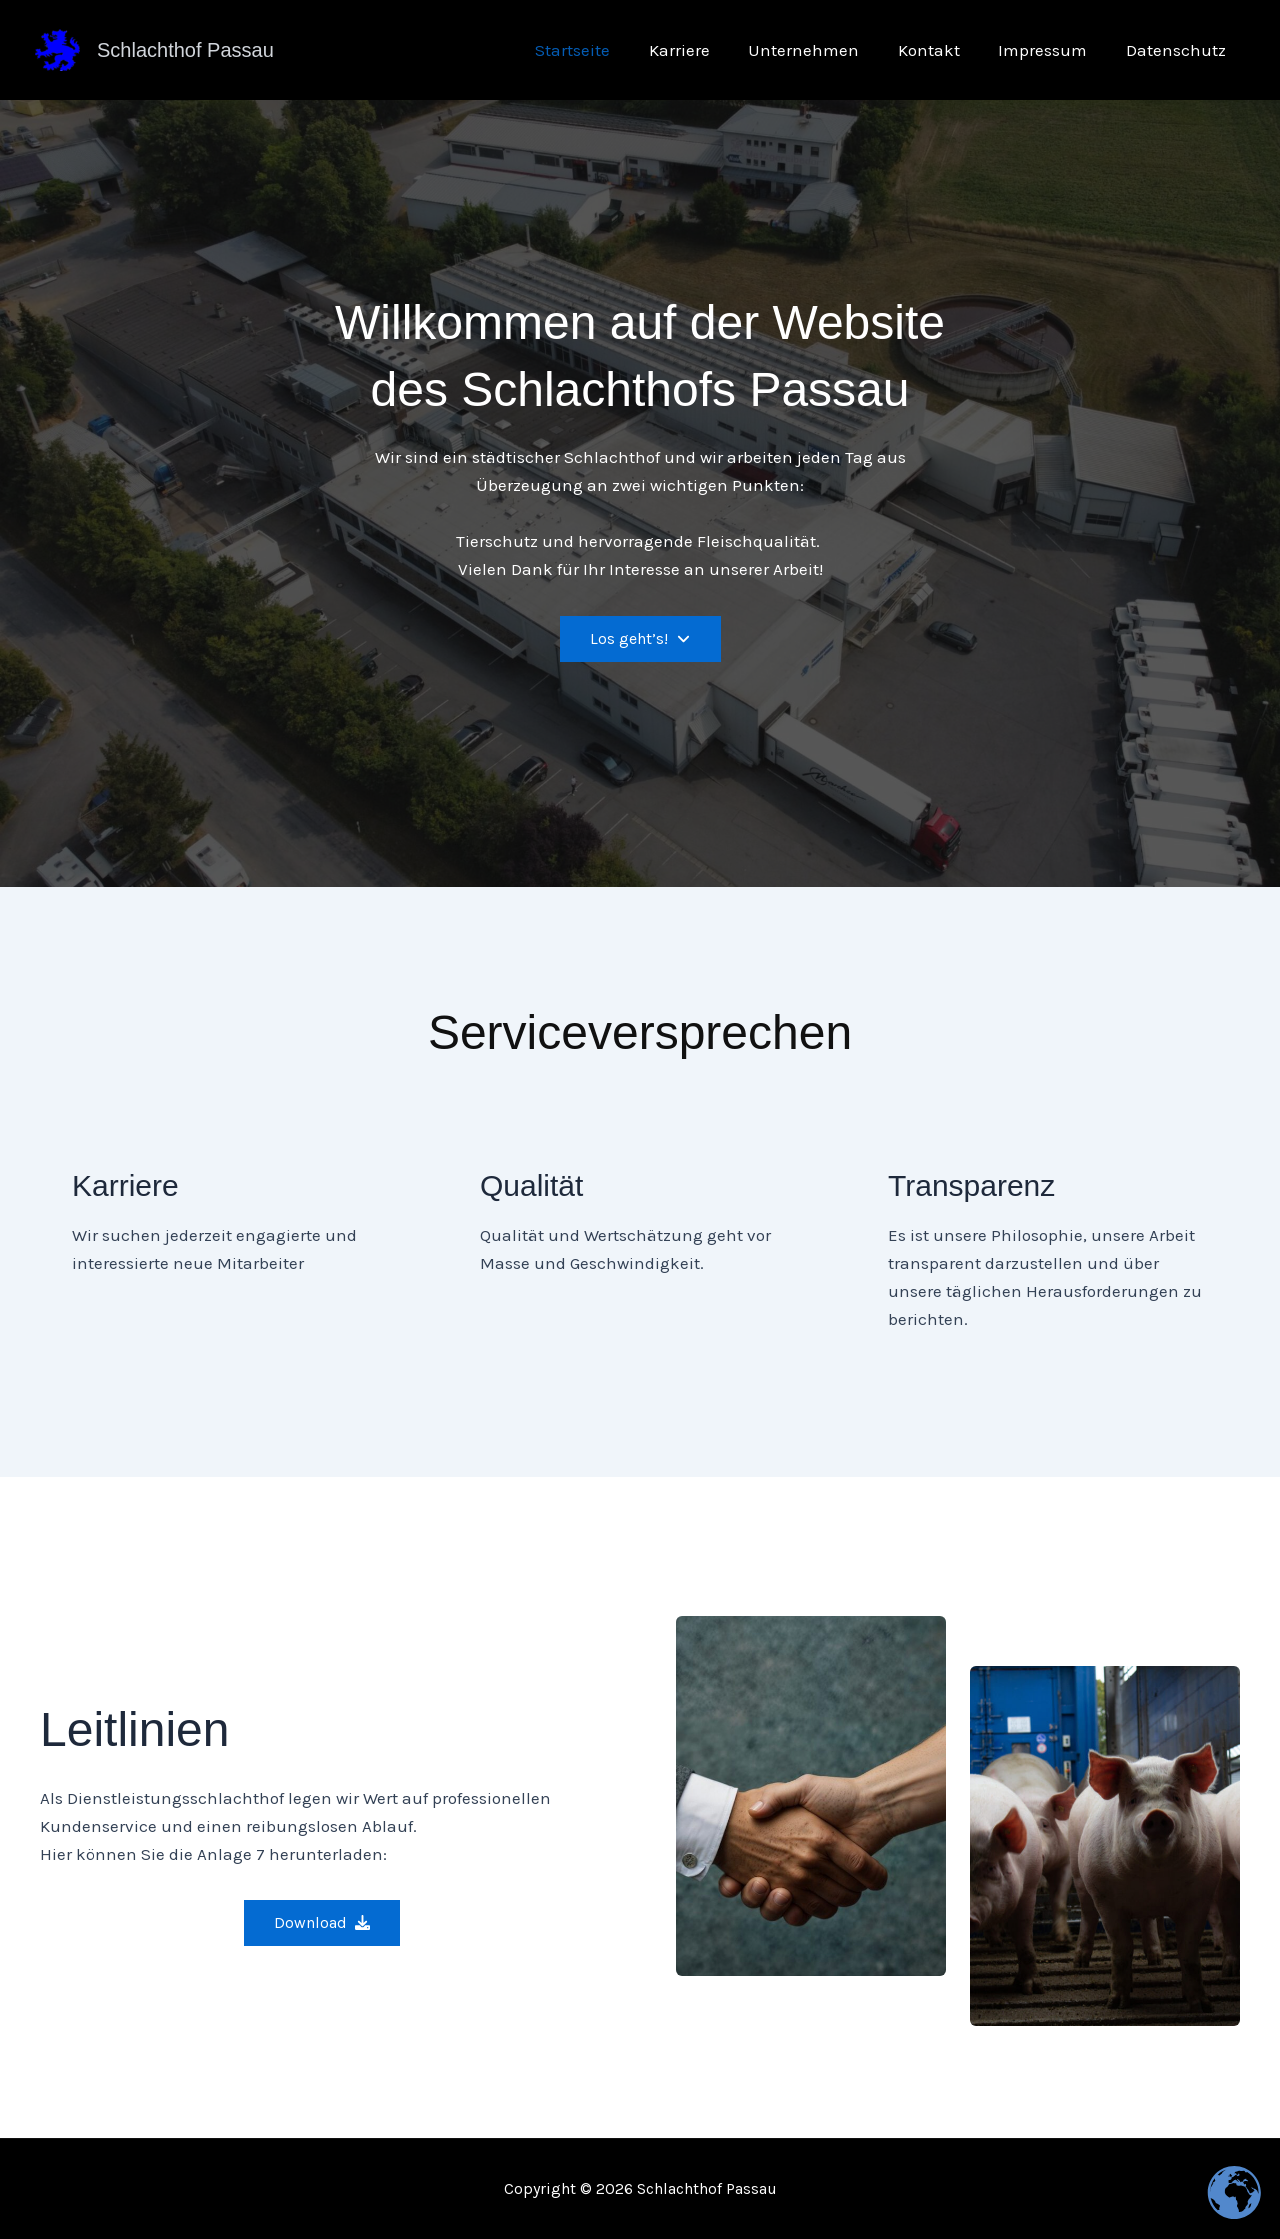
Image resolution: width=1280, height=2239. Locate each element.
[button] (640, 639)
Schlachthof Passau (185, 50)
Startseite (597, 50)
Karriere (699, 50)
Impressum (1049, 50)
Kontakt (940, 50)
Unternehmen (819, 50)
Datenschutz (1178, 50)
